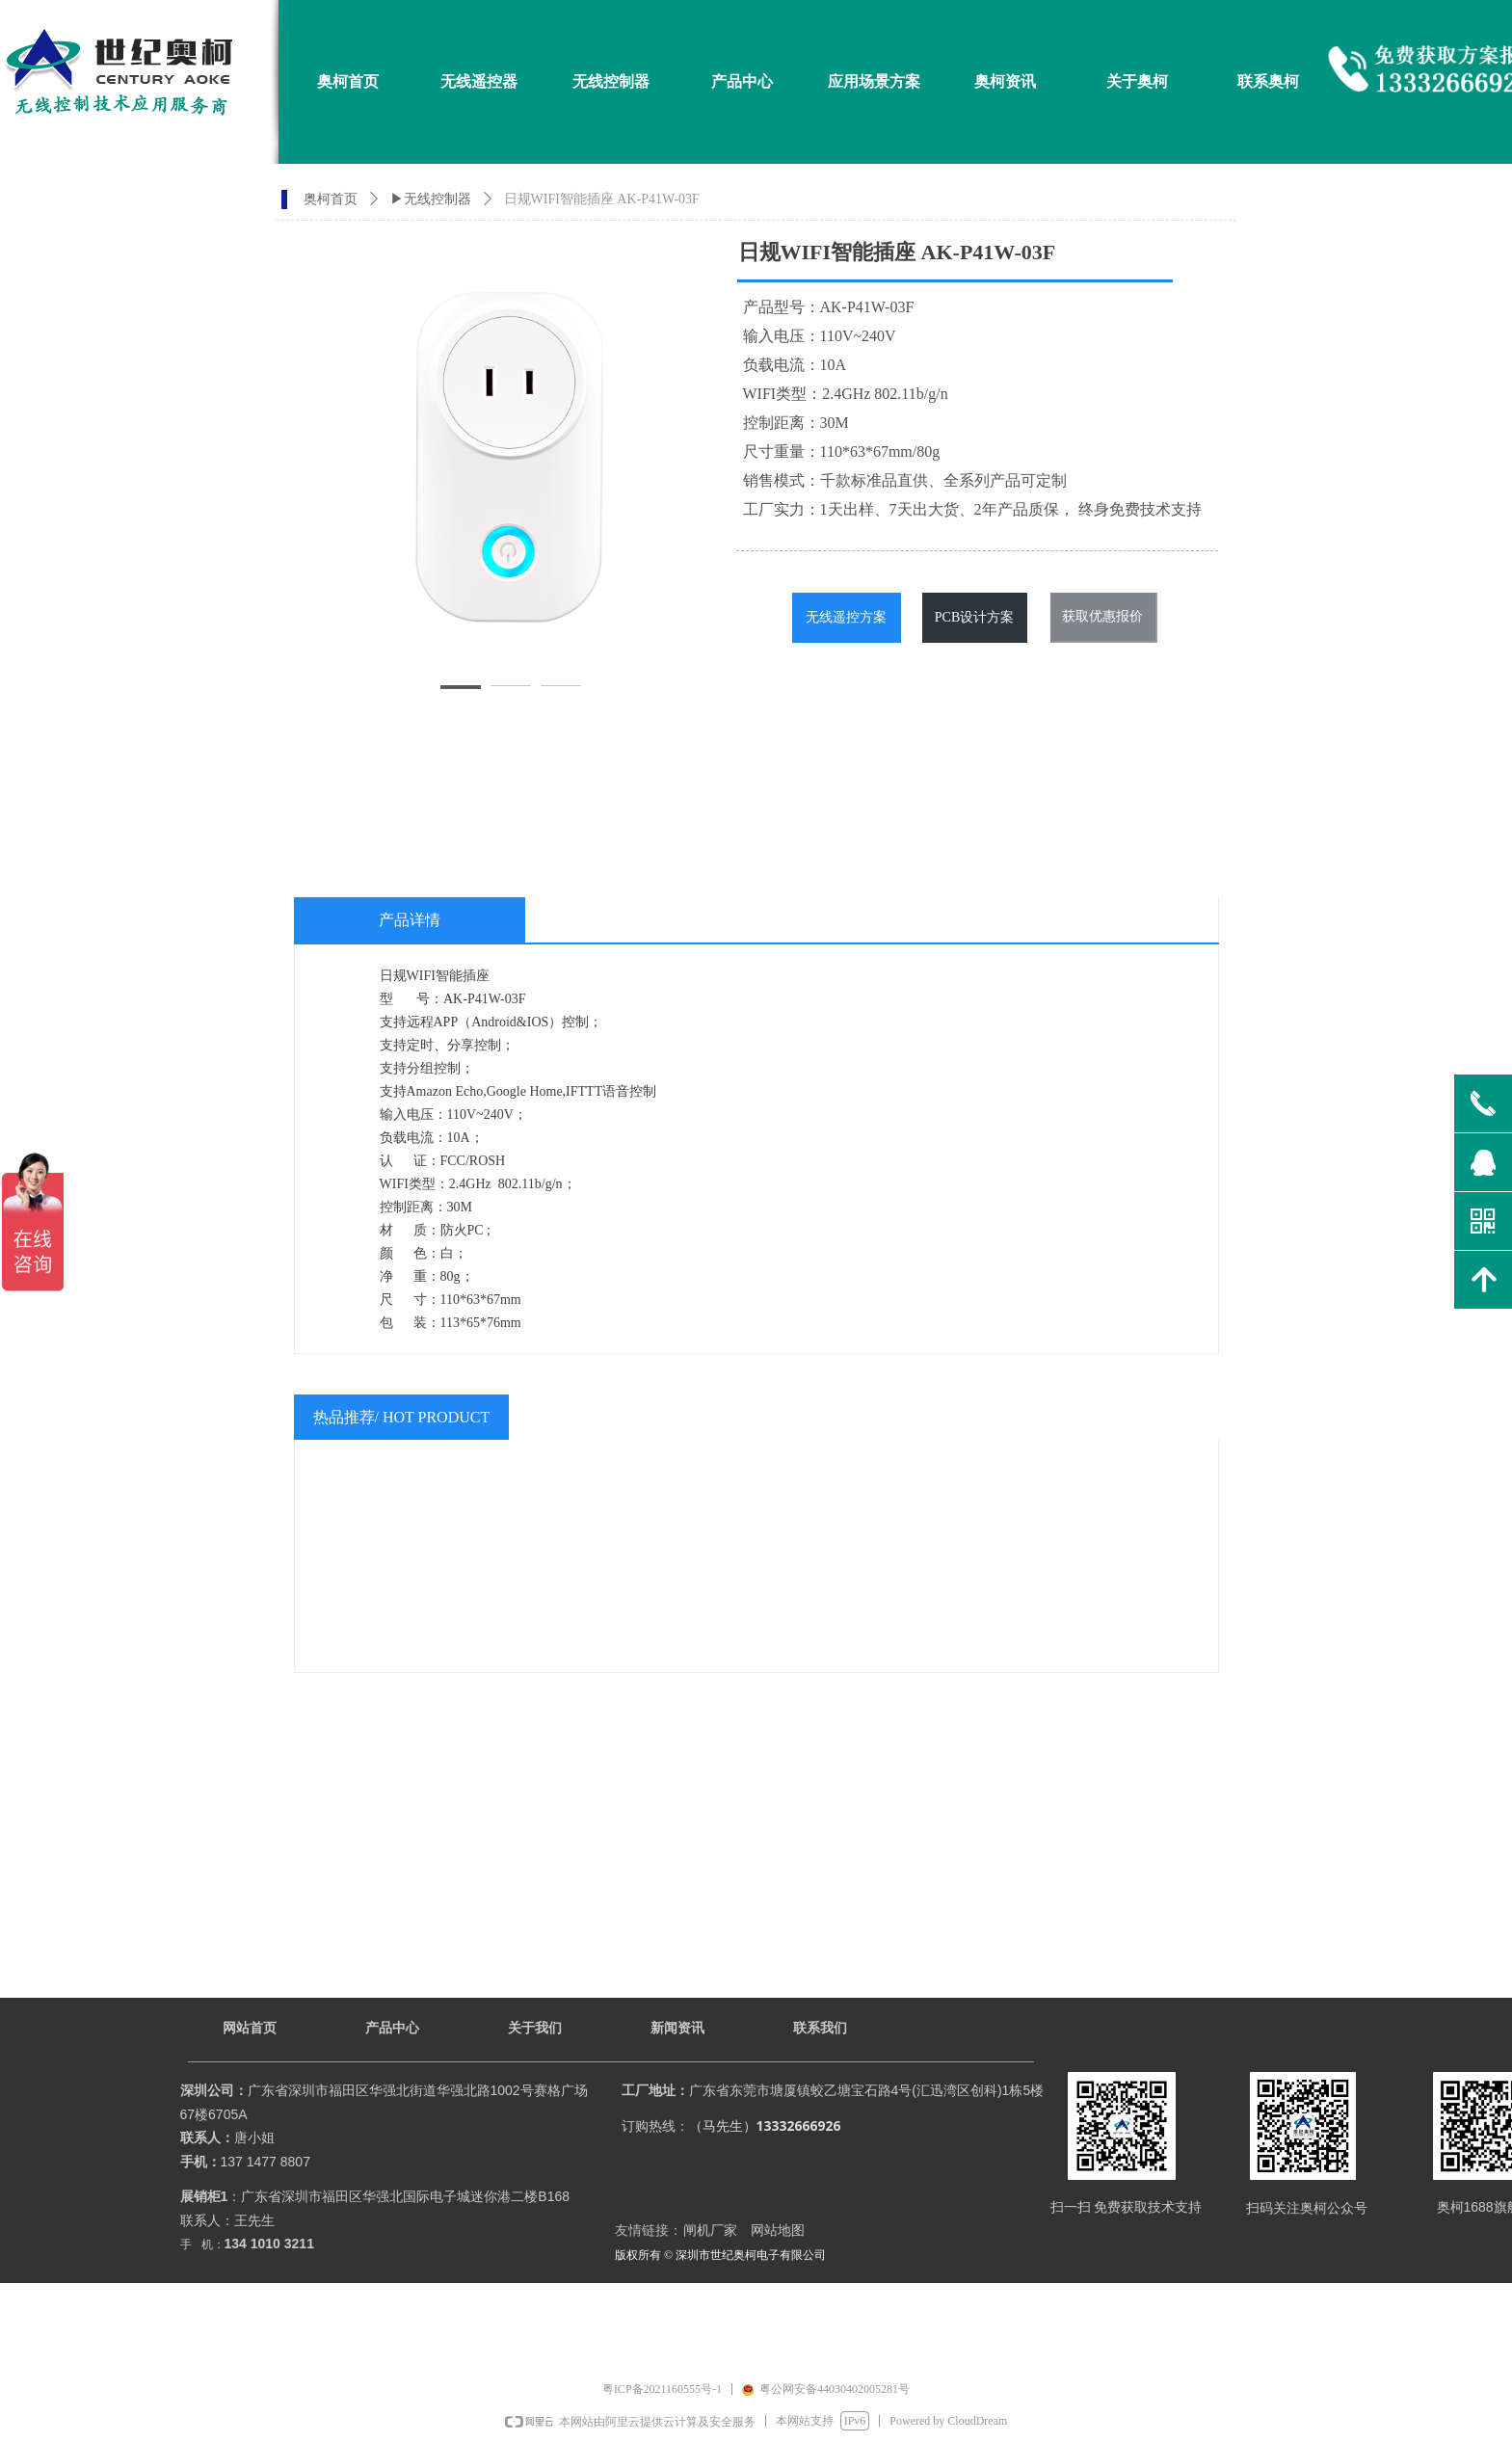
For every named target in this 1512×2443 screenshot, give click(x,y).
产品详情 (409, 920)
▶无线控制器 (430, 199)
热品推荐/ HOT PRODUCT (402, 1417)
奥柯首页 (331, 199)
